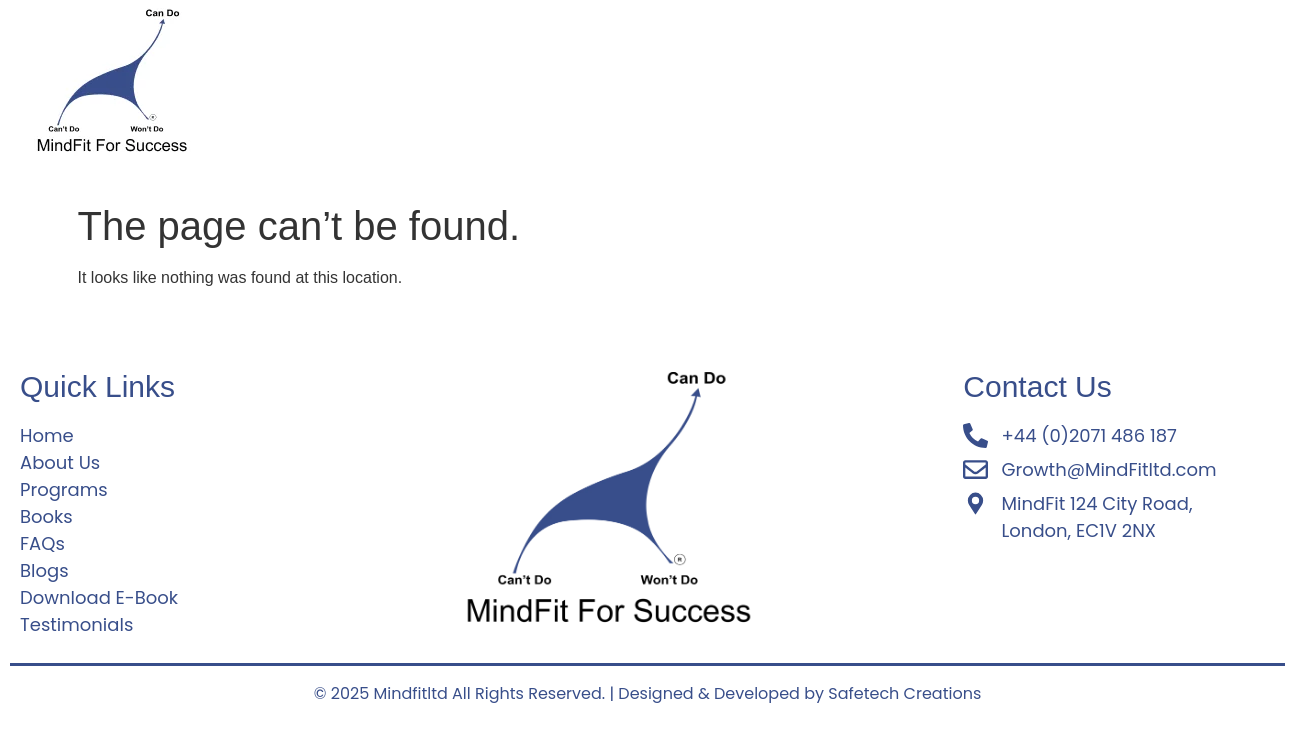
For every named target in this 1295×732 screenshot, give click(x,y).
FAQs (570, 86)
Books (1145, 86)
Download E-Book (951, 86)
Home (293, 86)
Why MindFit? (670, 86)
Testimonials (802, 86)
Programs (483, 86)
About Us (380, 86)
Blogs (1072, 86)
